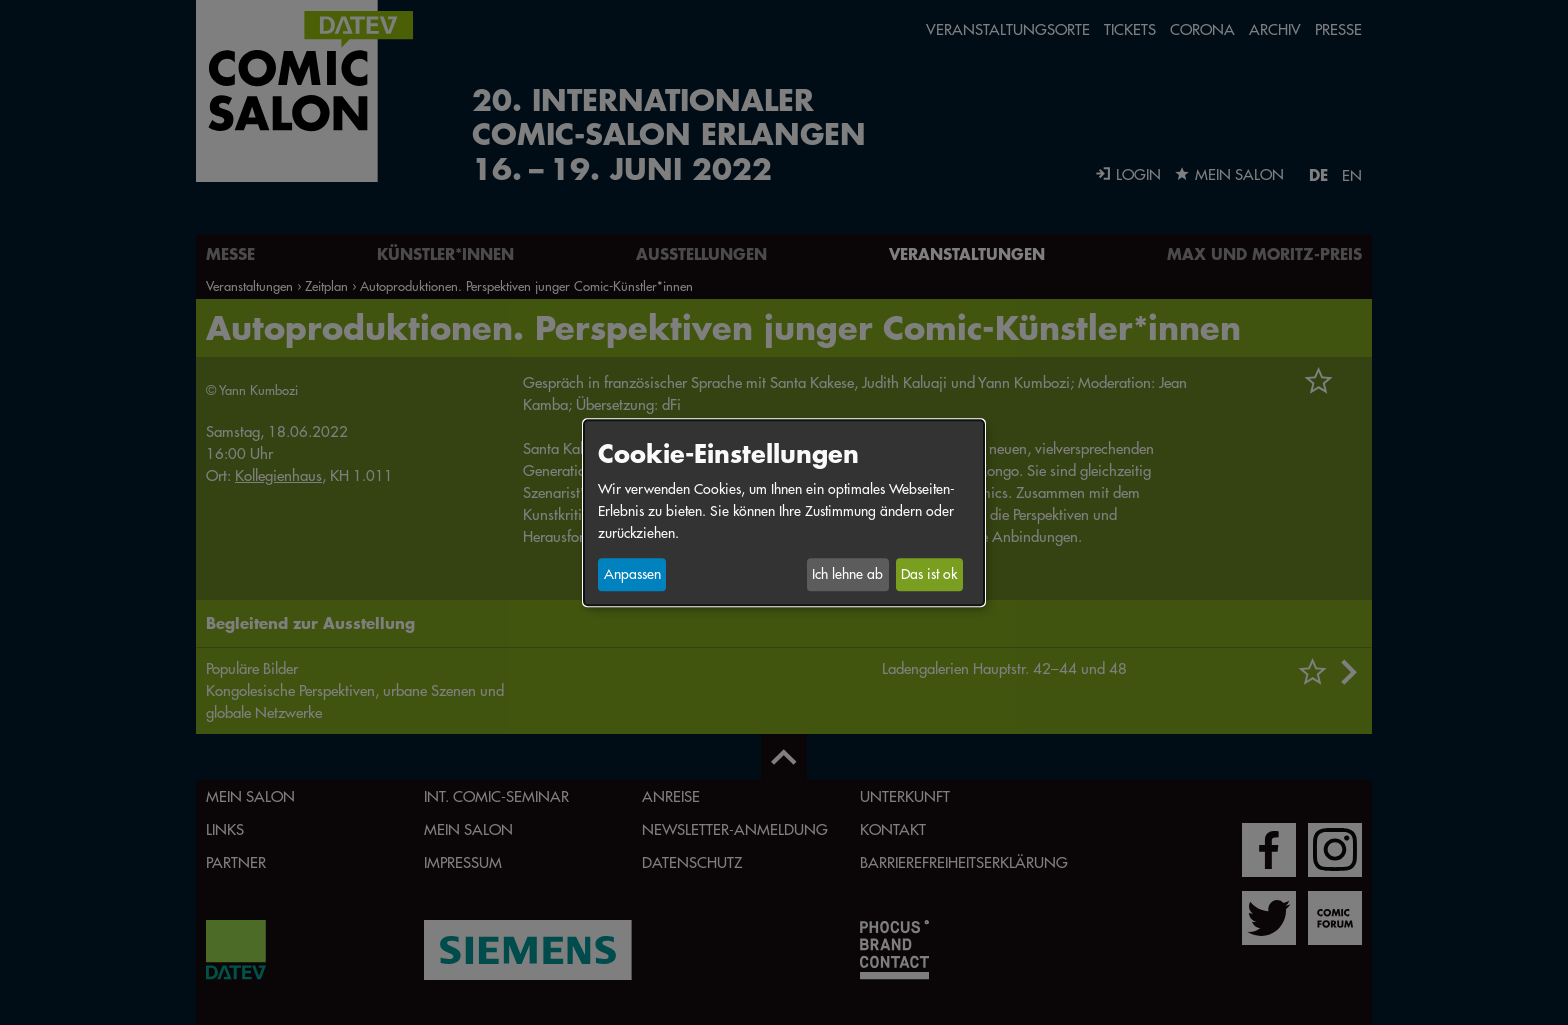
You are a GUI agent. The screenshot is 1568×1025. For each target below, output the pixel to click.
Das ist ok (929, 575)
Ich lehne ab (847, 575)
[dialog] (784, 512)
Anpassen (632, 575)
